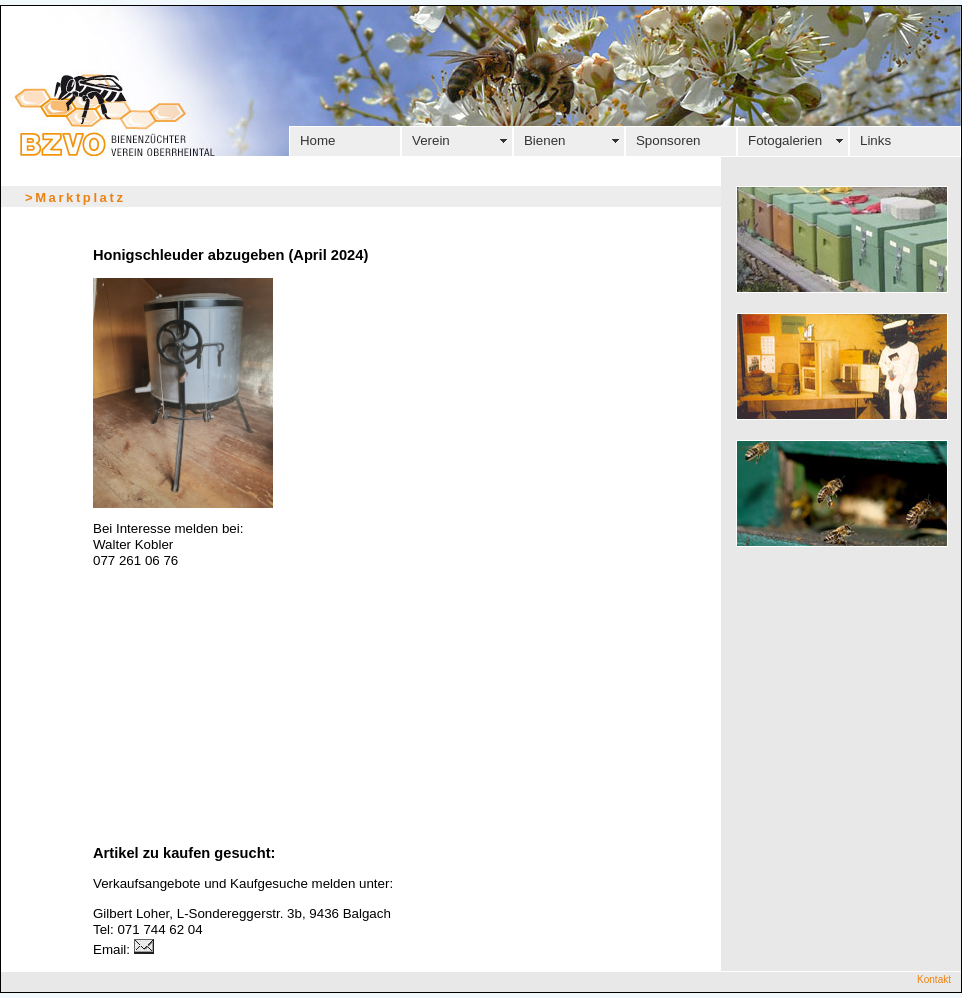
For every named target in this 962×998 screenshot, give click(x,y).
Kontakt (934, 979)
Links (875, 140)
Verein (431, 140)
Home (318, 140)
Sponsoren (668, 140)
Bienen (545, 140)
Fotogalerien (785, 140)
